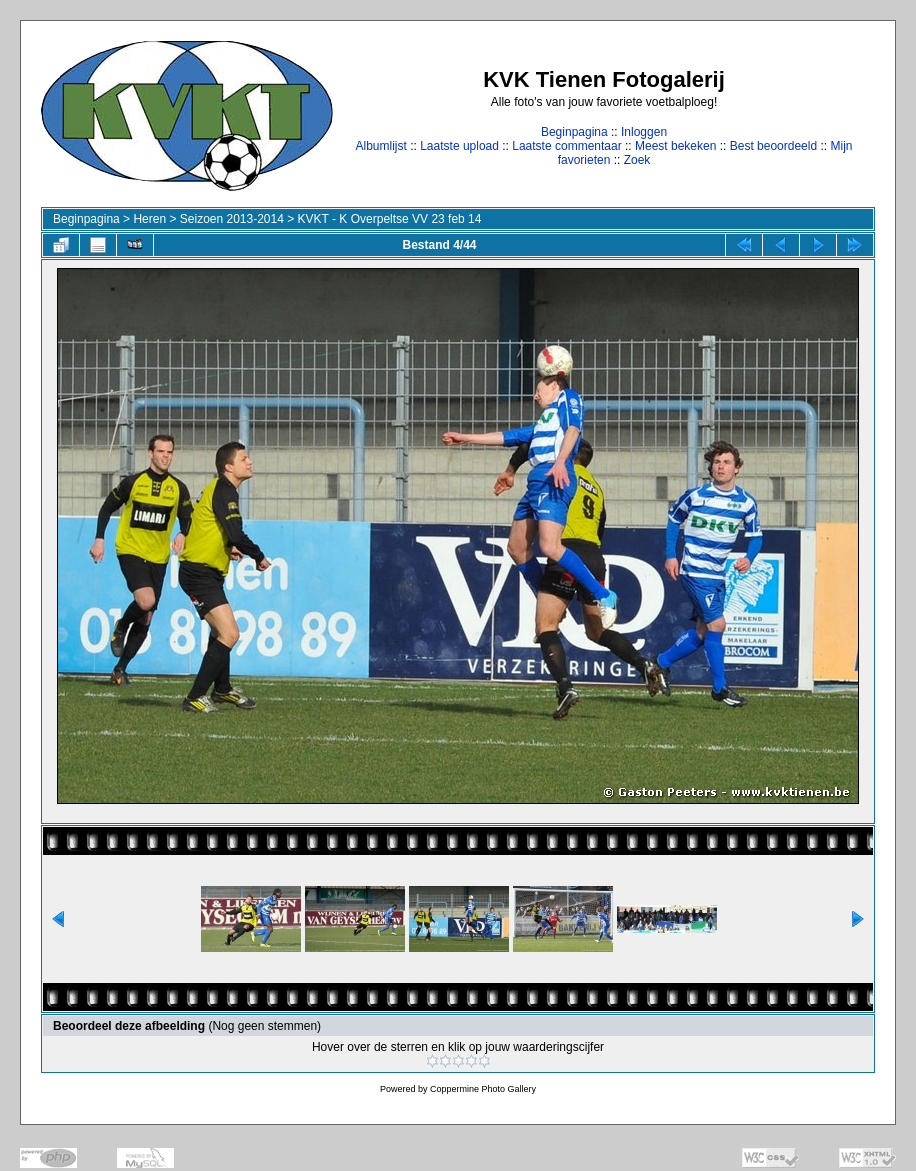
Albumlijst (380, 146)
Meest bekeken (675, 146)
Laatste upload (459, 146)
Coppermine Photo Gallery (483, 1089)
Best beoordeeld (773, 146)
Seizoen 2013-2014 (232, 219)
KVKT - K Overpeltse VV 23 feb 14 (390, 219)
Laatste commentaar (566, 146)
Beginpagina (574, 132)
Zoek (637, 160)
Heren (149, 219)
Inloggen (644, 132)
